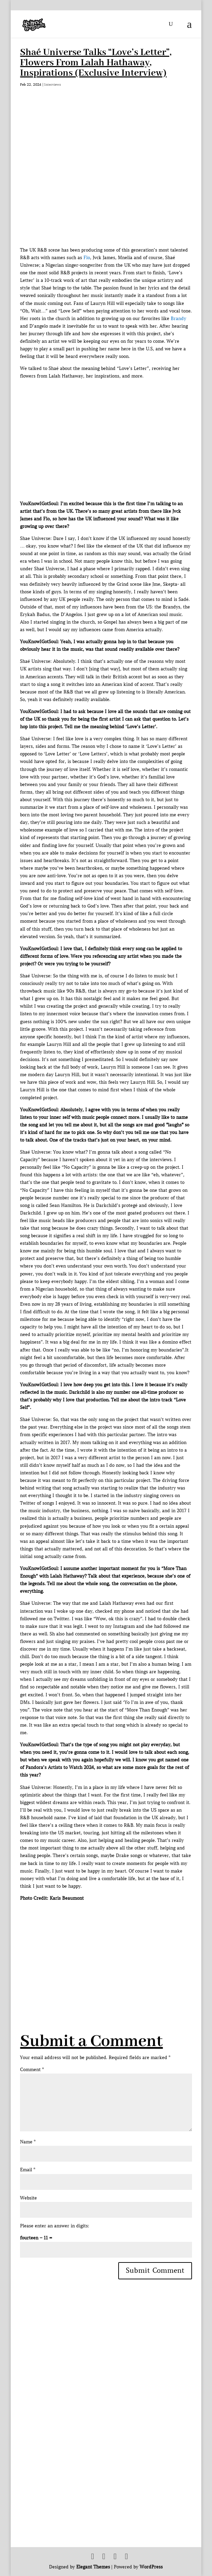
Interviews (52, 84)
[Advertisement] (116, 1950)
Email (27, 2170)
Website (28, 2198)
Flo (86, 258)
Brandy (178, 318)
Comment (32, 2070)
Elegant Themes (93, 2567)
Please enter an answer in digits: (54, 2226)
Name (28, 2142)
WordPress (151, 2567)
